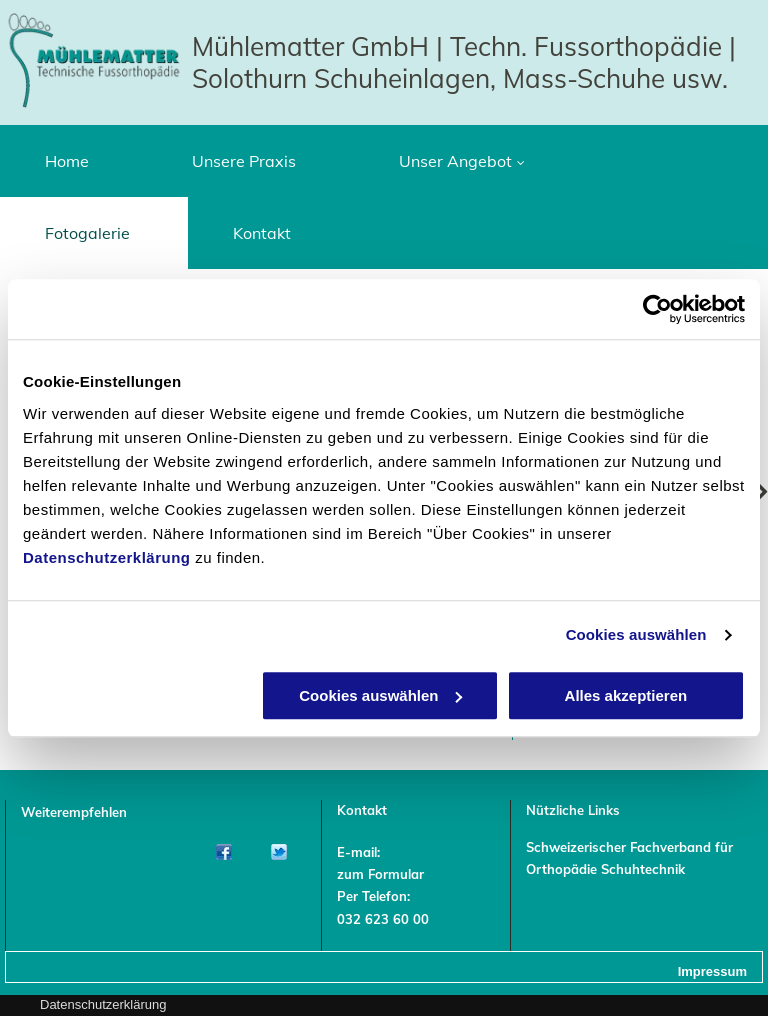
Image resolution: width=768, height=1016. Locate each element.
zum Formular (380, 874)
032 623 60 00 (383, 919)
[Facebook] (224, 852)
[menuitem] (73, 161)
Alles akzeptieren (626, 695)
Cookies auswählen (636, 634)
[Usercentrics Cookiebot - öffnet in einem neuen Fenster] (657, 309)
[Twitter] (278, 852)
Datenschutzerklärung (107, 557)
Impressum (712, 971)
